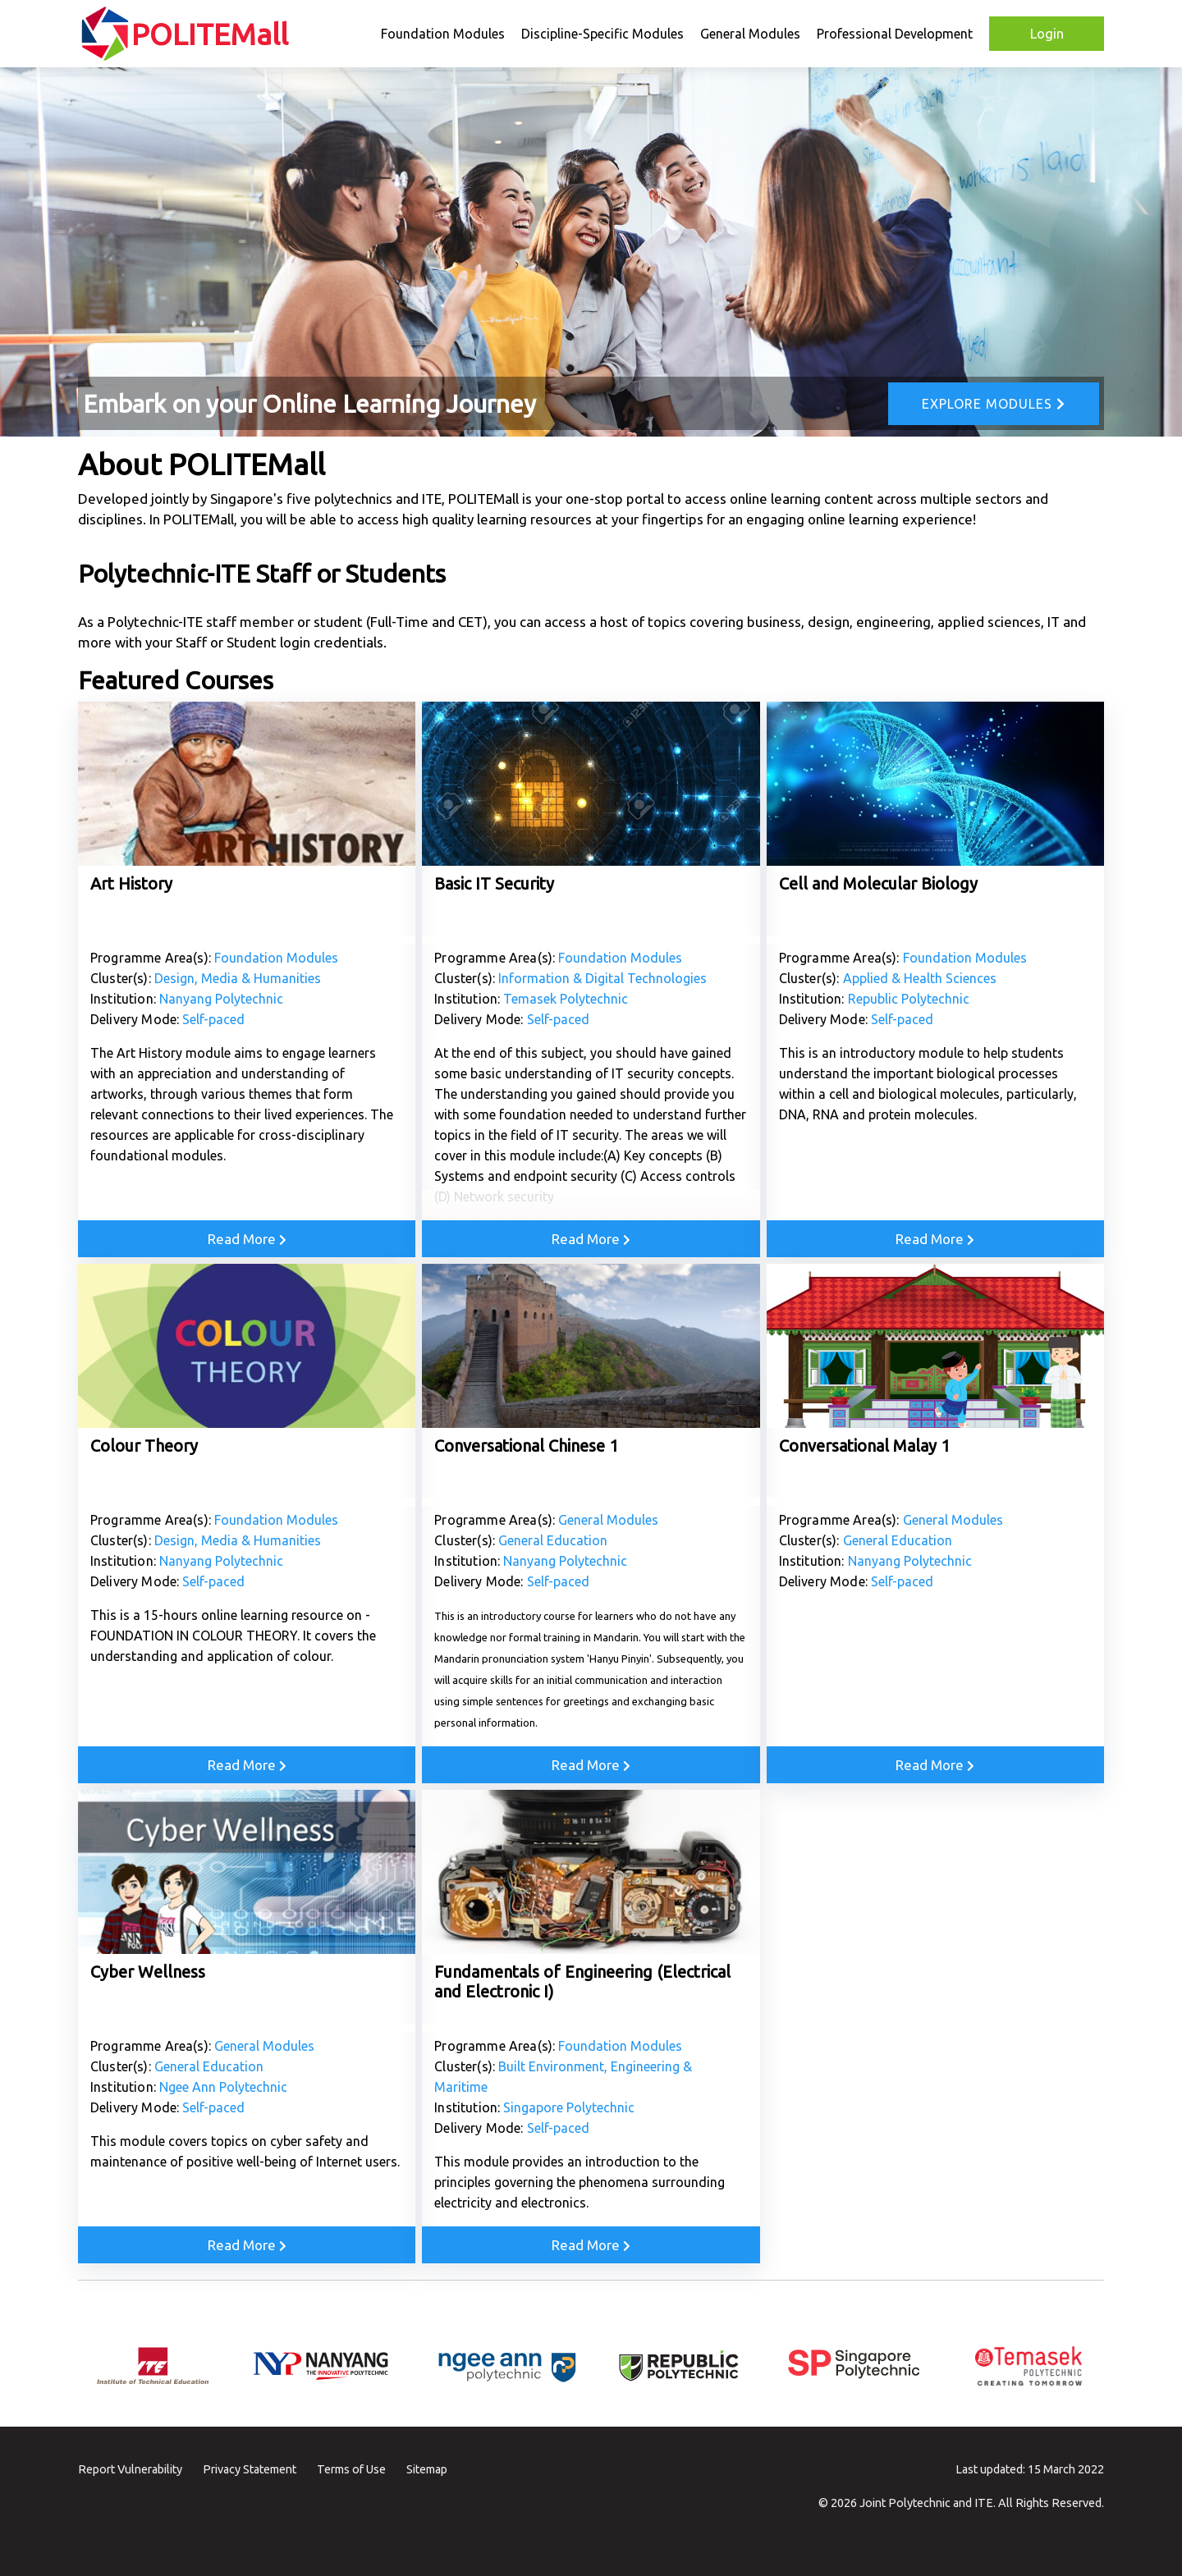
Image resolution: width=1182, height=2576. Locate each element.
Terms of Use (351, 2469)
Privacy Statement (249, 2469)
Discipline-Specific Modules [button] (602, 33)
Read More (247, 1239)
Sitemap (426, 2469)
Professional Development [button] (895, 33)
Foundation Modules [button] (443, 33)
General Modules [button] (750, 33)
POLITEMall (209, 34)
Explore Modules (993, 403)
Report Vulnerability (130, 2469)
